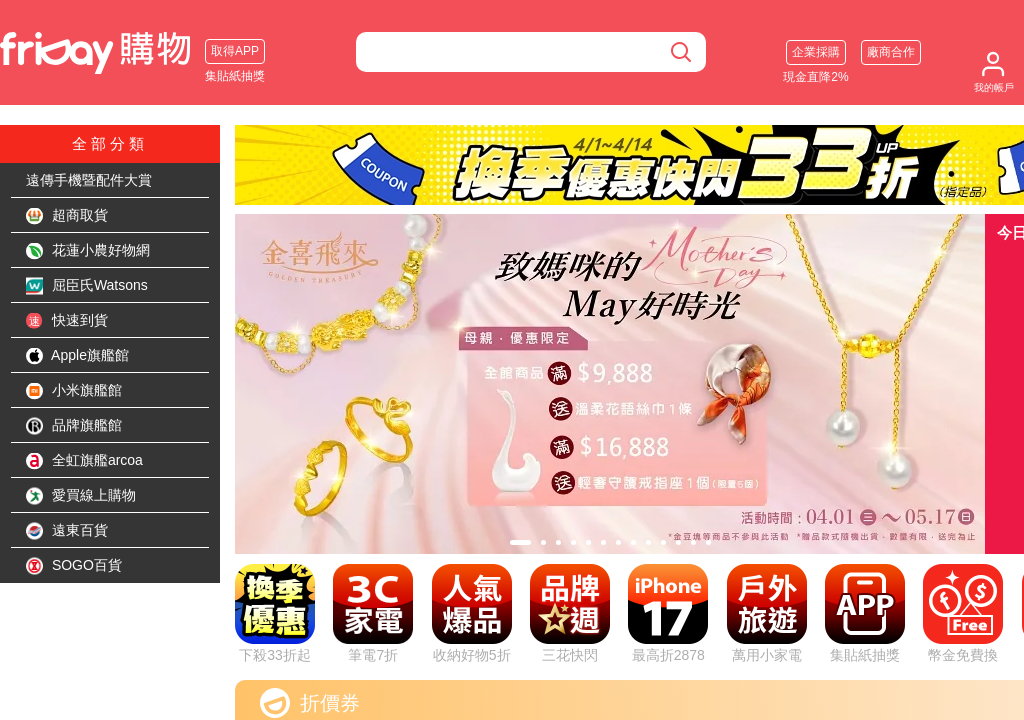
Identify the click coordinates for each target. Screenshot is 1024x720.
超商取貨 (67, 216)
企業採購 (816, 52)
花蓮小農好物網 (88, 251)
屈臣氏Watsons (87, 286)
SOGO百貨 (74, 566)
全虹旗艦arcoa (84, 461)
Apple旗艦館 (77, 356)
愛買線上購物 (81, 496)
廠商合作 (891, 52)
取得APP (235, 51)
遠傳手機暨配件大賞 (89, 180)
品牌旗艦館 (74, 426)
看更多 (755, 695)
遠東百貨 (67, 531)
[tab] (520, 542)
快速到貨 (67, 321)
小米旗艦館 (74, 391)
